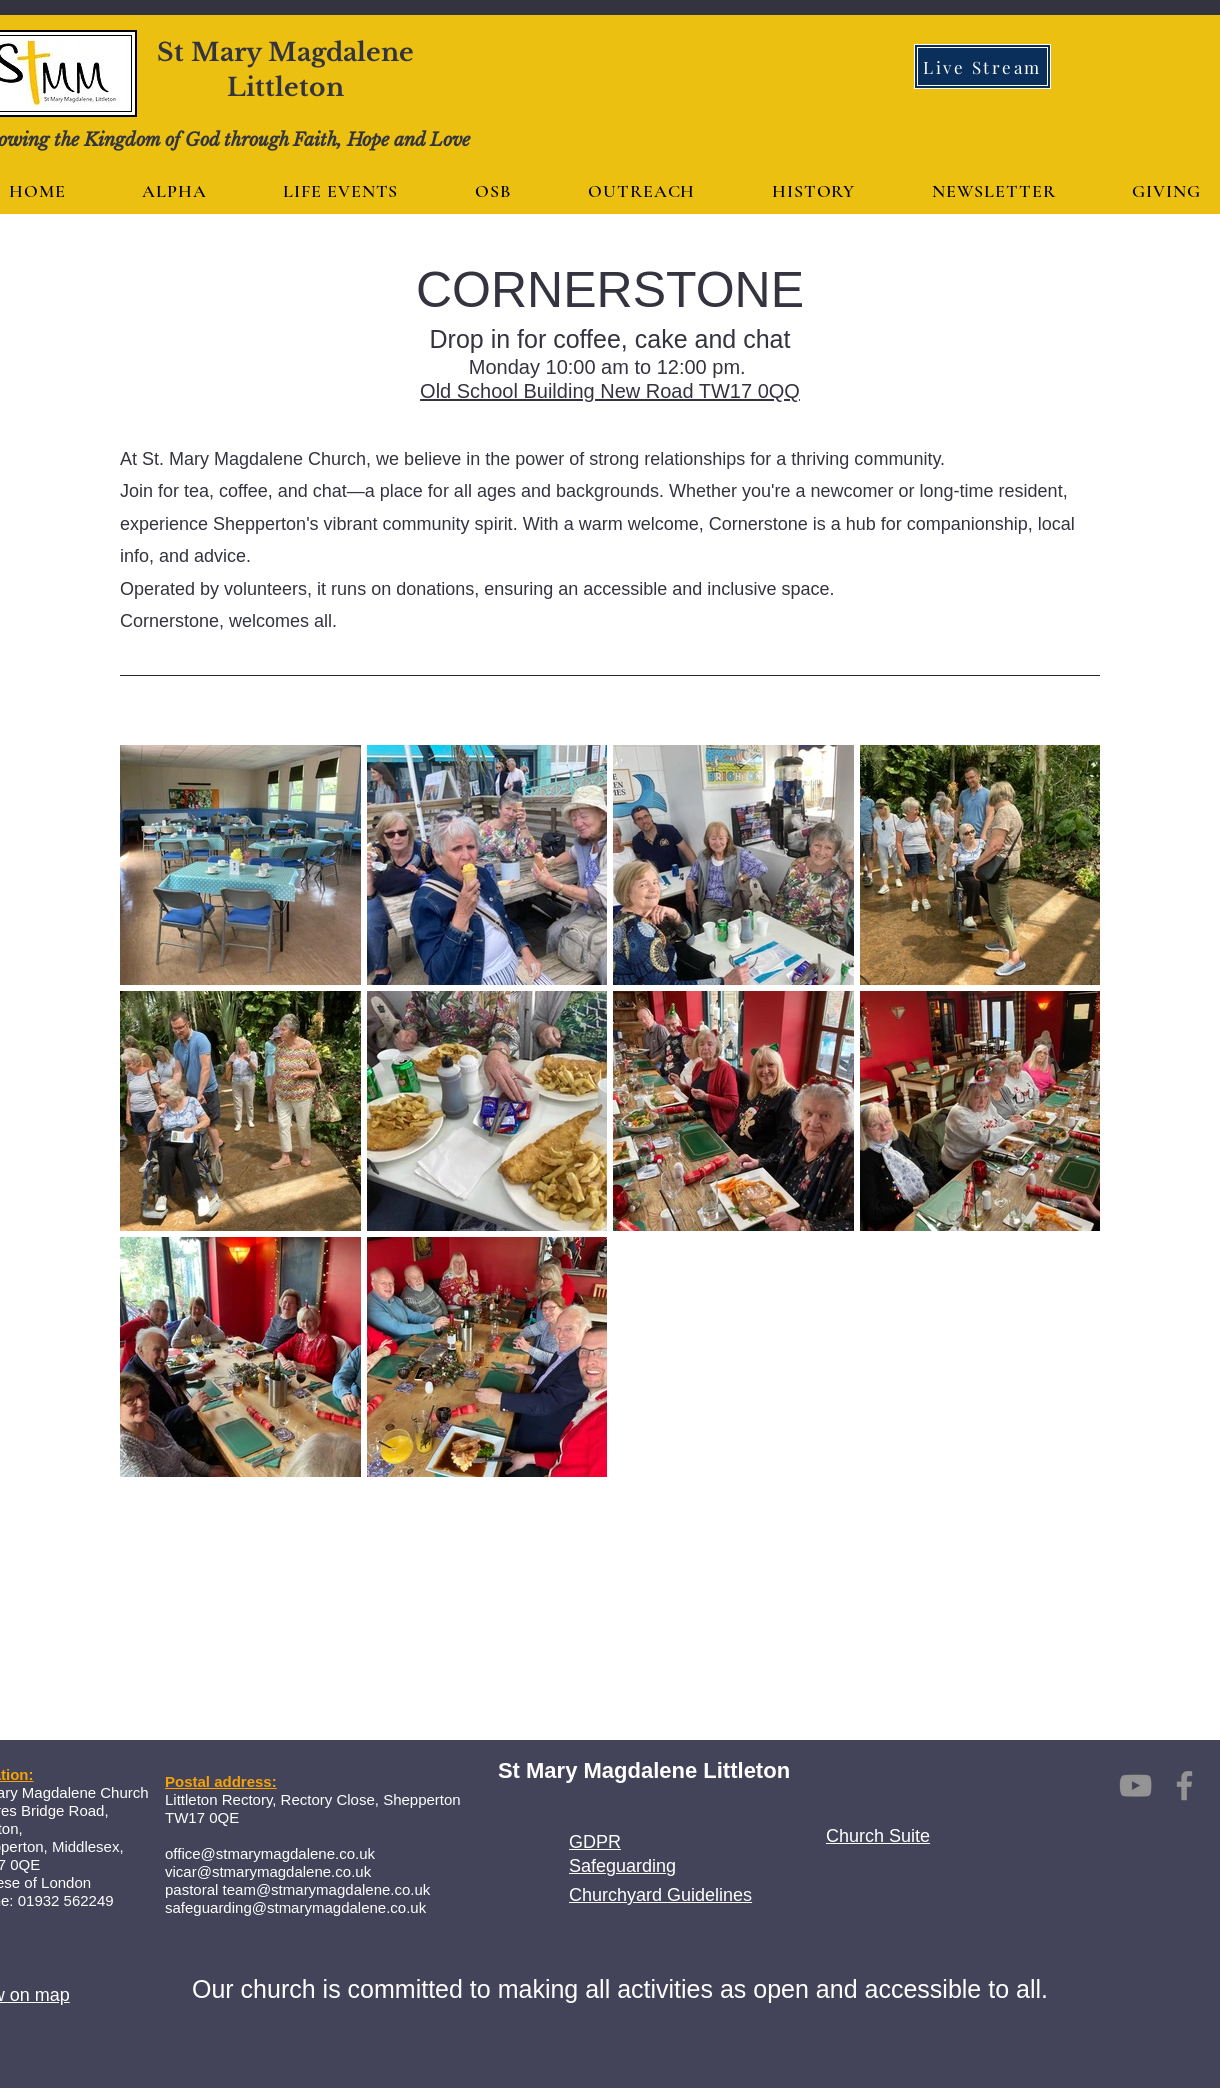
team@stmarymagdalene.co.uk (327, 1889)
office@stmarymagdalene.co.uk (270, 1853)
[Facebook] (1184, 1785)
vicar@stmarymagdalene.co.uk (268, 1871)
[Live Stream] (982, 66)
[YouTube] (1135, 1785)
